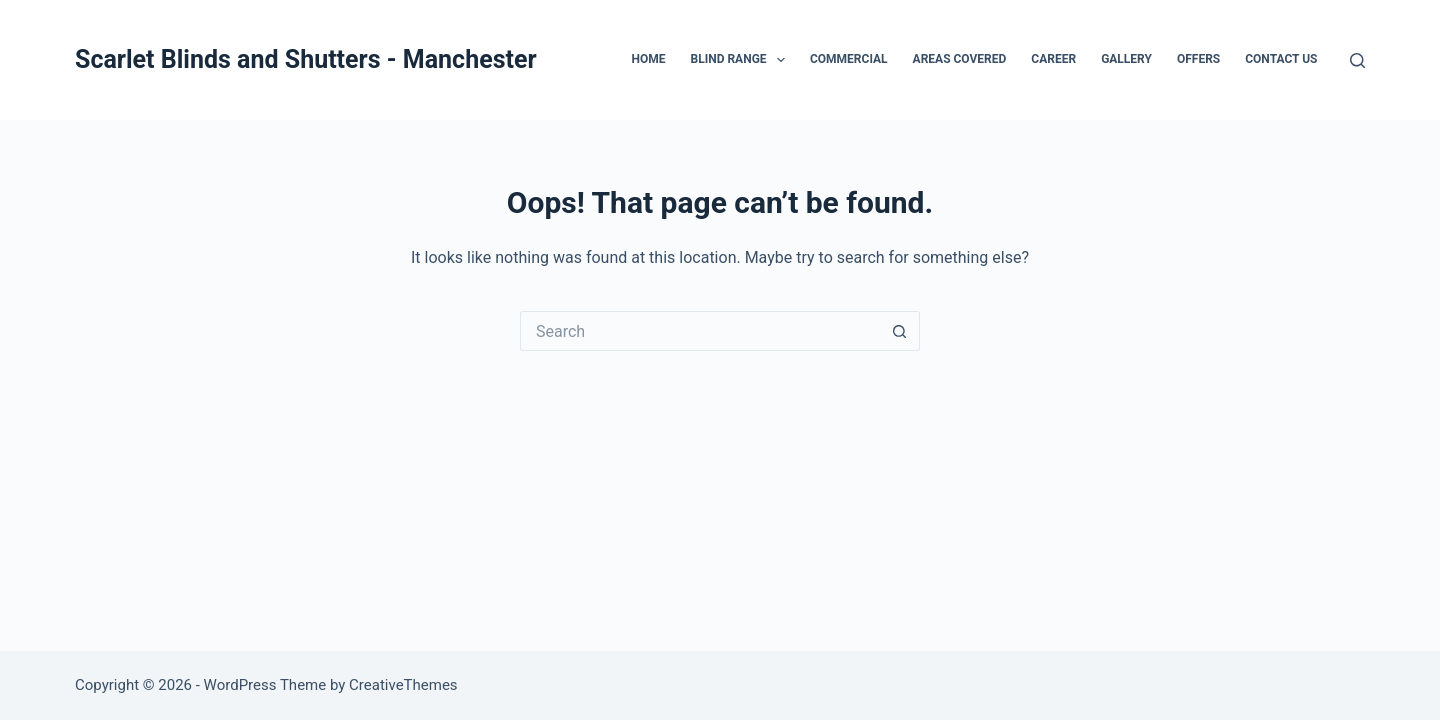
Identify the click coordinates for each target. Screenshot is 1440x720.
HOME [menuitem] (648, 59)
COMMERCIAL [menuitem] (849, 59)
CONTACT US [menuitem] (1281, 59)
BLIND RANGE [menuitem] (742, 60)
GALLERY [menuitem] (1126, 59)
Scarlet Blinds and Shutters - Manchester (306, 59)
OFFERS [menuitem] (1198, 59)
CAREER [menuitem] (1053, 59)
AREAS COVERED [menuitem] (960, 59)
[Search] (1357, 60)
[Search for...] (700, 331)
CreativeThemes (403, 685)
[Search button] (900, 331)
